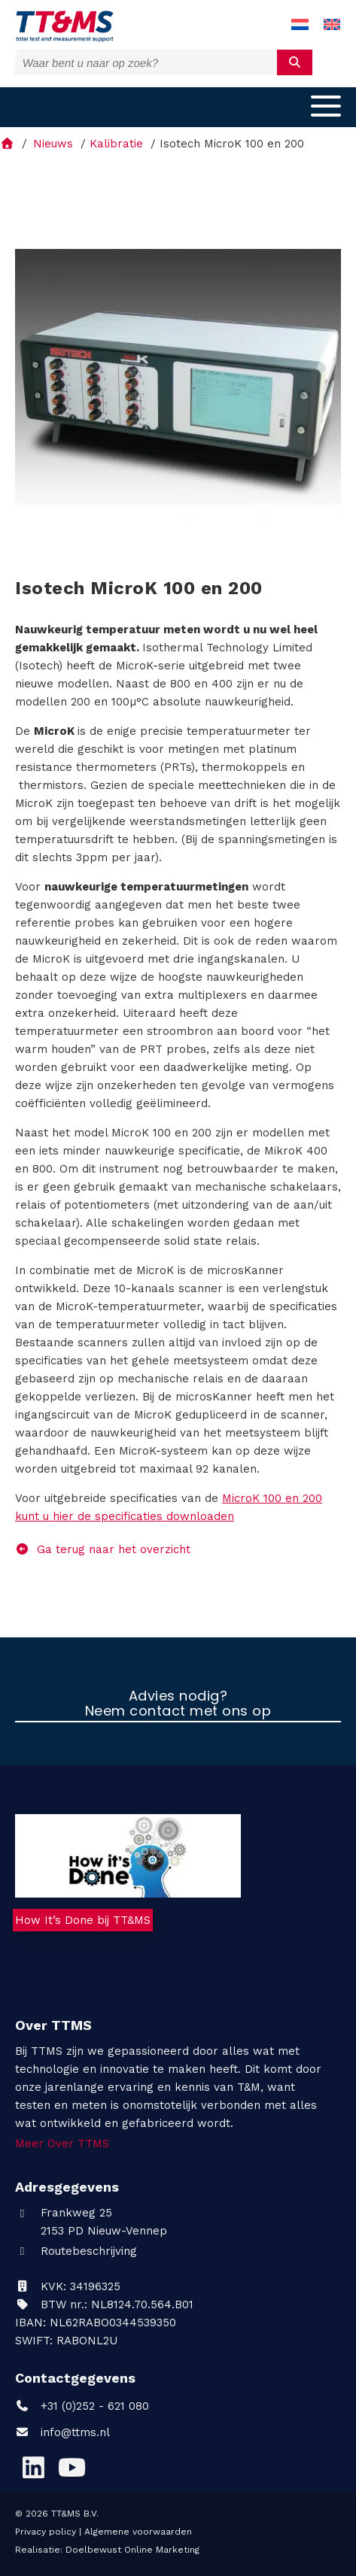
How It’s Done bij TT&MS (83, 1920)
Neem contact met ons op (178, 1712)
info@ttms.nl (75, 2432)
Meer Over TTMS (62, 2143)
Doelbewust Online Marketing (132, 2549)
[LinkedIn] (33, 2467)
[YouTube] (71, 2467)
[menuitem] (300, 25)
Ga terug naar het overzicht (102, 1549)
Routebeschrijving (76, 2251)
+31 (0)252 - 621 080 (82, 2406)
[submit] (294, 62)
